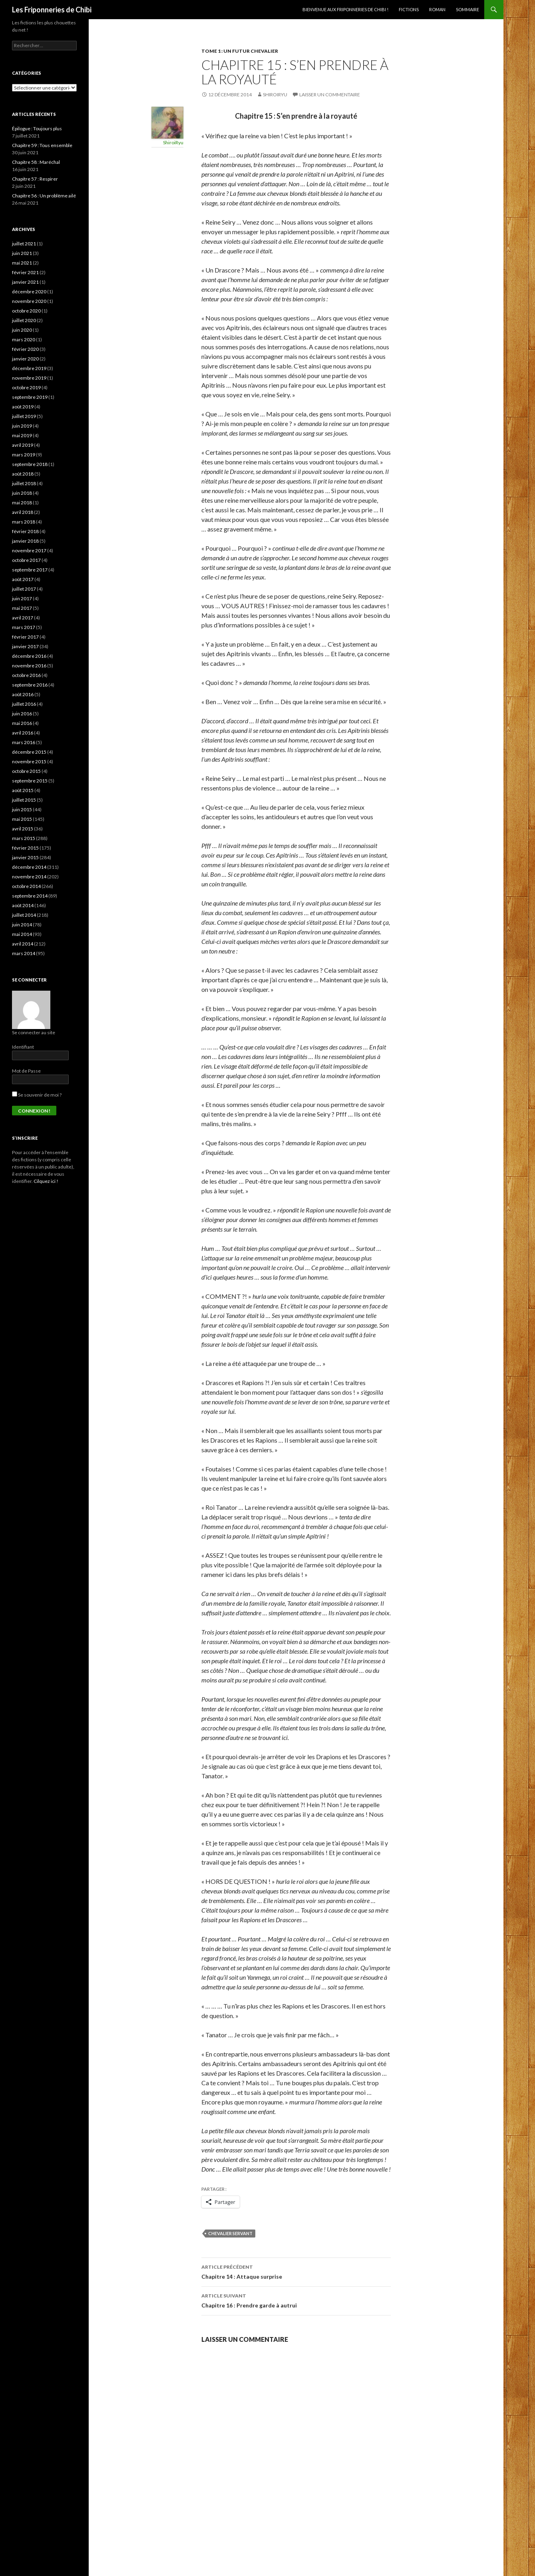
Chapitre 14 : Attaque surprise (296, 2271)
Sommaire (467, 9)
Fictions (409, 9)
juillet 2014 (24, 915)
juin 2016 (22, 714)
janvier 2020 (25, 359)
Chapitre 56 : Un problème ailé (44, 196)
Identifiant (23, 1047)
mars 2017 (23, 627)
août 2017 (23, 579)
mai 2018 (22, 503)
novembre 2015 (29, 761)
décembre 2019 (29, 368)
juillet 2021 (24, 244)
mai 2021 (22, 263)
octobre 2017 (26, 560)
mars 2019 (23, 455)
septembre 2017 (30, 570)
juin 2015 (22, 809)
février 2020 (25, 349)
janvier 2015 (25, 857)
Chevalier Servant (230, 2233)
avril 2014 (22, 944)
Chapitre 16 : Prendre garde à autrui (296, 2300)
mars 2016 (23, 742)
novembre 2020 (29, 301)
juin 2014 (22, 925)
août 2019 (23, 407)
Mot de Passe (26, 1071)
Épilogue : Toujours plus (37, 128)
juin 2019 (22, 426)
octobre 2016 (26, 675)
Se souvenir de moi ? (37, 1095)
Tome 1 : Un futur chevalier (239, 51)
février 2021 (25, 272)
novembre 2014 (29, 877)
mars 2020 (23, 339)
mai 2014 (22, 934)
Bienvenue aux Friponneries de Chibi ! (345, 9)
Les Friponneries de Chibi (51, 9)
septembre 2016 (30, 685)
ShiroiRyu (275, 95)
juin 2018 (22, 493)
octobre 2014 (26, 886)
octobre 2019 (26, 387)
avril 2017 (22, 618)
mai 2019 (22, 435)
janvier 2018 (25, 541)
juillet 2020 (24, 320)
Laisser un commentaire (329, 95)
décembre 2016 (29, 656)
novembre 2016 (29, 666)
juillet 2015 (24, 800)
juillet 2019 (24, 416)
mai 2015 (22, 819)
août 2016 (23, 694)
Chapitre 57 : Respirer (35, 179)
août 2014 (23, 905)
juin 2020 (22, 330)
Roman (437, 9)
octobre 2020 (26, 311)
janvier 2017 (25, 646)
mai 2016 (22, 723)
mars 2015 (23, 838)
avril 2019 (22, 445)
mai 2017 (22, 608)
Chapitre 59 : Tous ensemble (42, 145)
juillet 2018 (24, 483)
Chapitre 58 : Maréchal (36, 162)
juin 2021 (22, 253)
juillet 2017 (24, 589)
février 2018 (25, 531)
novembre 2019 (29, 378)
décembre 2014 (29, 867)
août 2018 (23, 474)
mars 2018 (23, 522)
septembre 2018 (30, 464)
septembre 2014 (30, 896)
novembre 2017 (29, 550)
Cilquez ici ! (46, 1181)
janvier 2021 (25, 282)
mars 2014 (23, 953)
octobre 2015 (26, 771)
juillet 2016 (24, 704)
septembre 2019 (30, 397)
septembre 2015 (30, 781)
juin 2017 (22, 598)
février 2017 (25, 637)
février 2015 (25, 848)
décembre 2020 (29, 292)
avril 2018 (22, 512)
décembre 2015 (29, 752)
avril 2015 (22, 829)
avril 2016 (22, 733)
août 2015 (23, 790)
